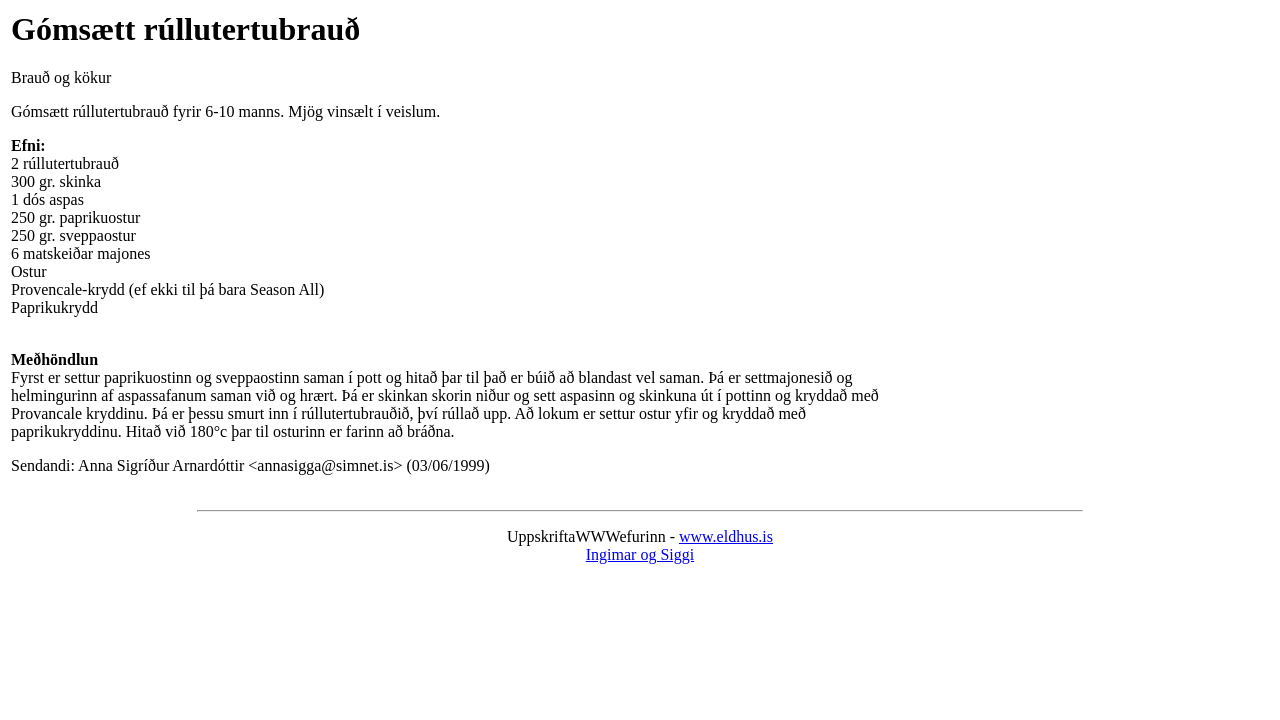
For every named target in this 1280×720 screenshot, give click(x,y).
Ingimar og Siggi (640, 554)
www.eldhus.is (726, 536)
